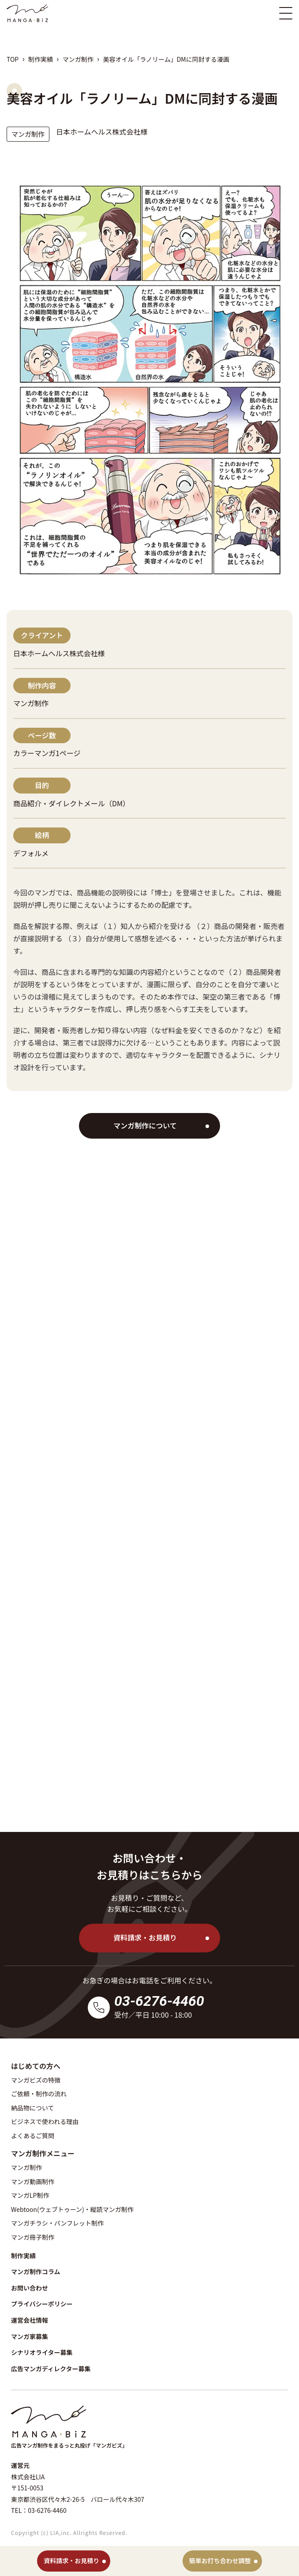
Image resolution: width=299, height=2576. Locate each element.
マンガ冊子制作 (32, 2237)
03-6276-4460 (159, 2001)
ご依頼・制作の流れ (39, 2093)
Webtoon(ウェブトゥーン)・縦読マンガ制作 (72, 2209)
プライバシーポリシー (42, 2303)
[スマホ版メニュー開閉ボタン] (285, 13)
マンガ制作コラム (35, 2271)
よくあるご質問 (32, 2135)
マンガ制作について (145, 1125)
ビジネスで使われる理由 (44, 2121)
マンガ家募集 (29, 2336)
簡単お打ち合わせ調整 (220, 2560)
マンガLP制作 (30, 2195)
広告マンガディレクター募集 (50, 2368)
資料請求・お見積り (145, 1937)
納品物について (32, 2107)
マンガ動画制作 (32, 2181)
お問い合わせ (29, 2287)
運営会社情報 (29, 2320)
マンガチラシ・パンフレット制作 (57, 2223)
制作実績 (40, 59)
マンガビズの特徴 (35, 2080)
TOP (13, 59)
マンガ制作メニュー (43, 2153)
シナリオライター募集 (41, 2352)
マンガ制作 (78, 59)
